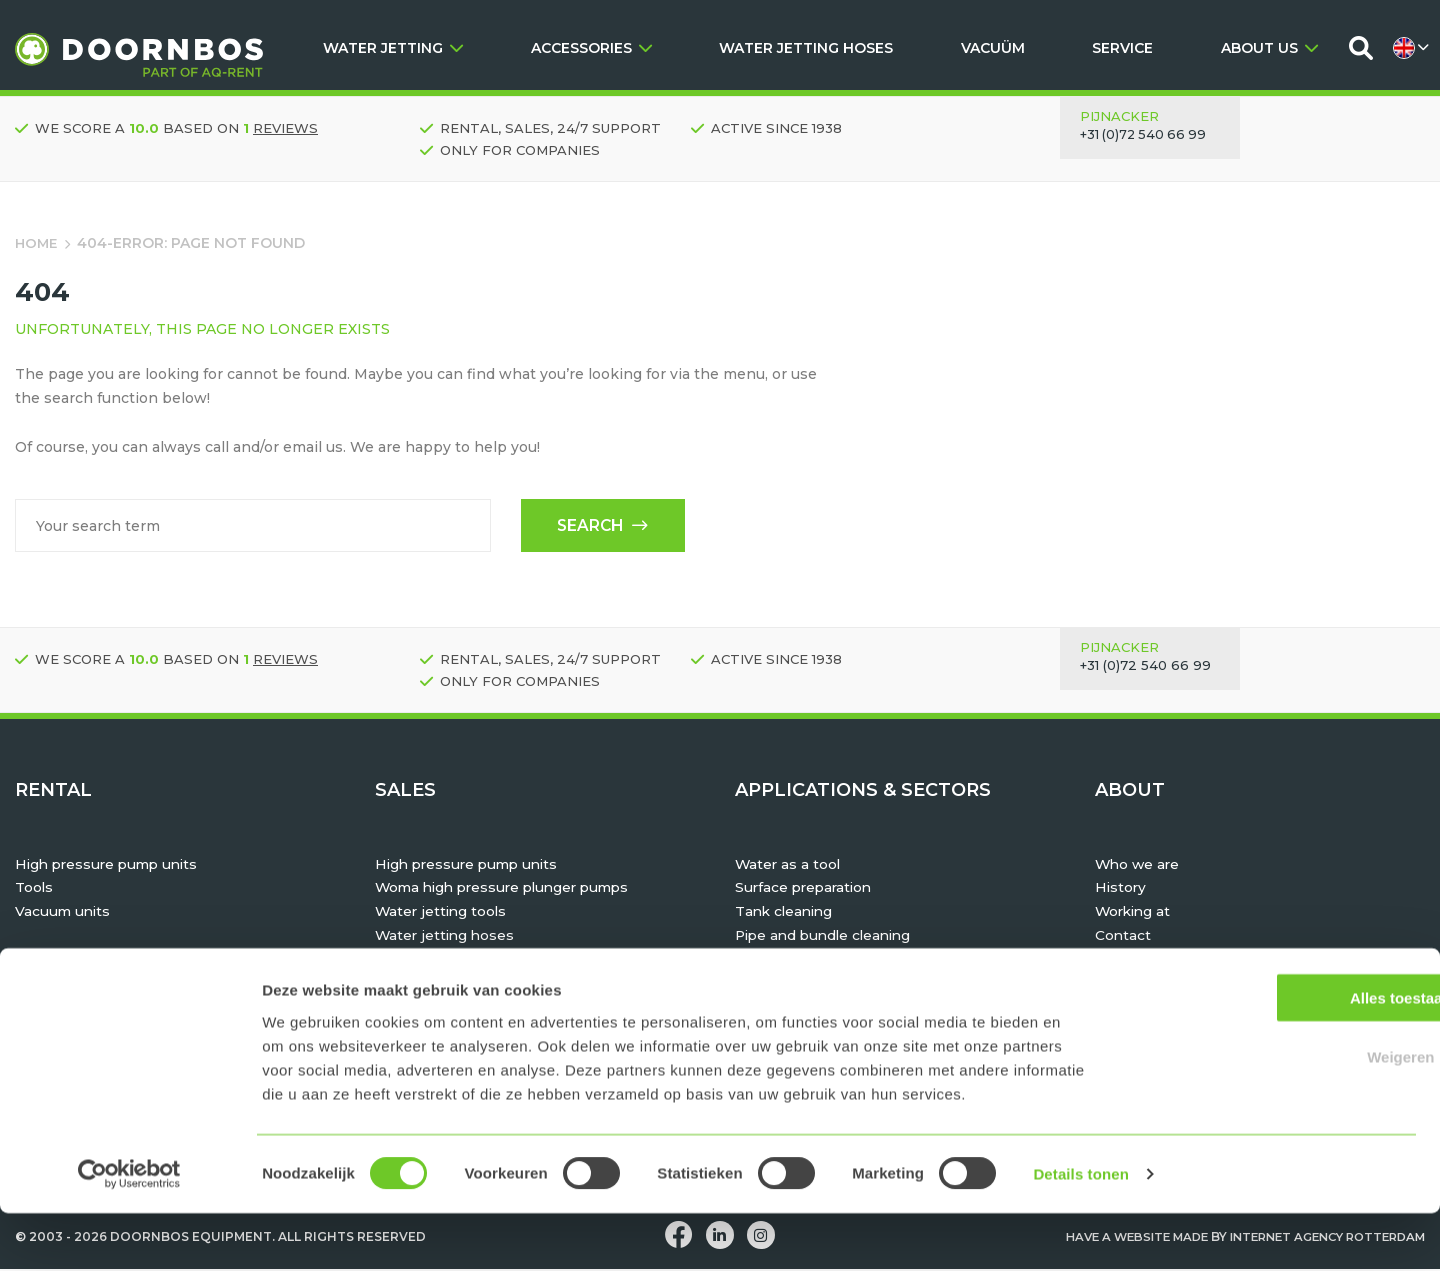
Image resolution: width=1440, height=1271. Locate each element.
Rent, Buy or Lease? (1167, 985)
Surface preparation (806, 890)
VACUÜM (993, 48)
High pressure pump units (111, 866)
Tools (34, 890)
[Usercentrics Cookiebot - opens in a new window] (129, 1232)
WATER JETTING (393, 48)
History (1121, 890)
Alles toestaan (1273, 1055)
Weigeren (1272, 1114)
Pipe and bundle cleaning (828, 937)
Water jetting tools (443, 914)
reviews (285, 128)
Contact (1123, 937)
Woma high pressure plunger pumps (509, 890)
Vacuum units (64, 914)
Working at (1135, 914)
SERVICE (1122, 48)
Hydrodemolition (796, 961)
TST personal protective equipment (505, 961)
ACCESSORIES (591, 48)
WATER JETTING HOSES (806, 48)
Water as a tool (789, 866)
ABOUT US (1269, 48)
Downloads (1136, 961)
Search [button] (600, 526)
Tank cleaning (786, 914)
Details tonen (1080, 1231)
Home (37, 243)
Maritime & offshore (807, 985)
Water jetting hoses (447, 937)
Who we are (1139, 866)
